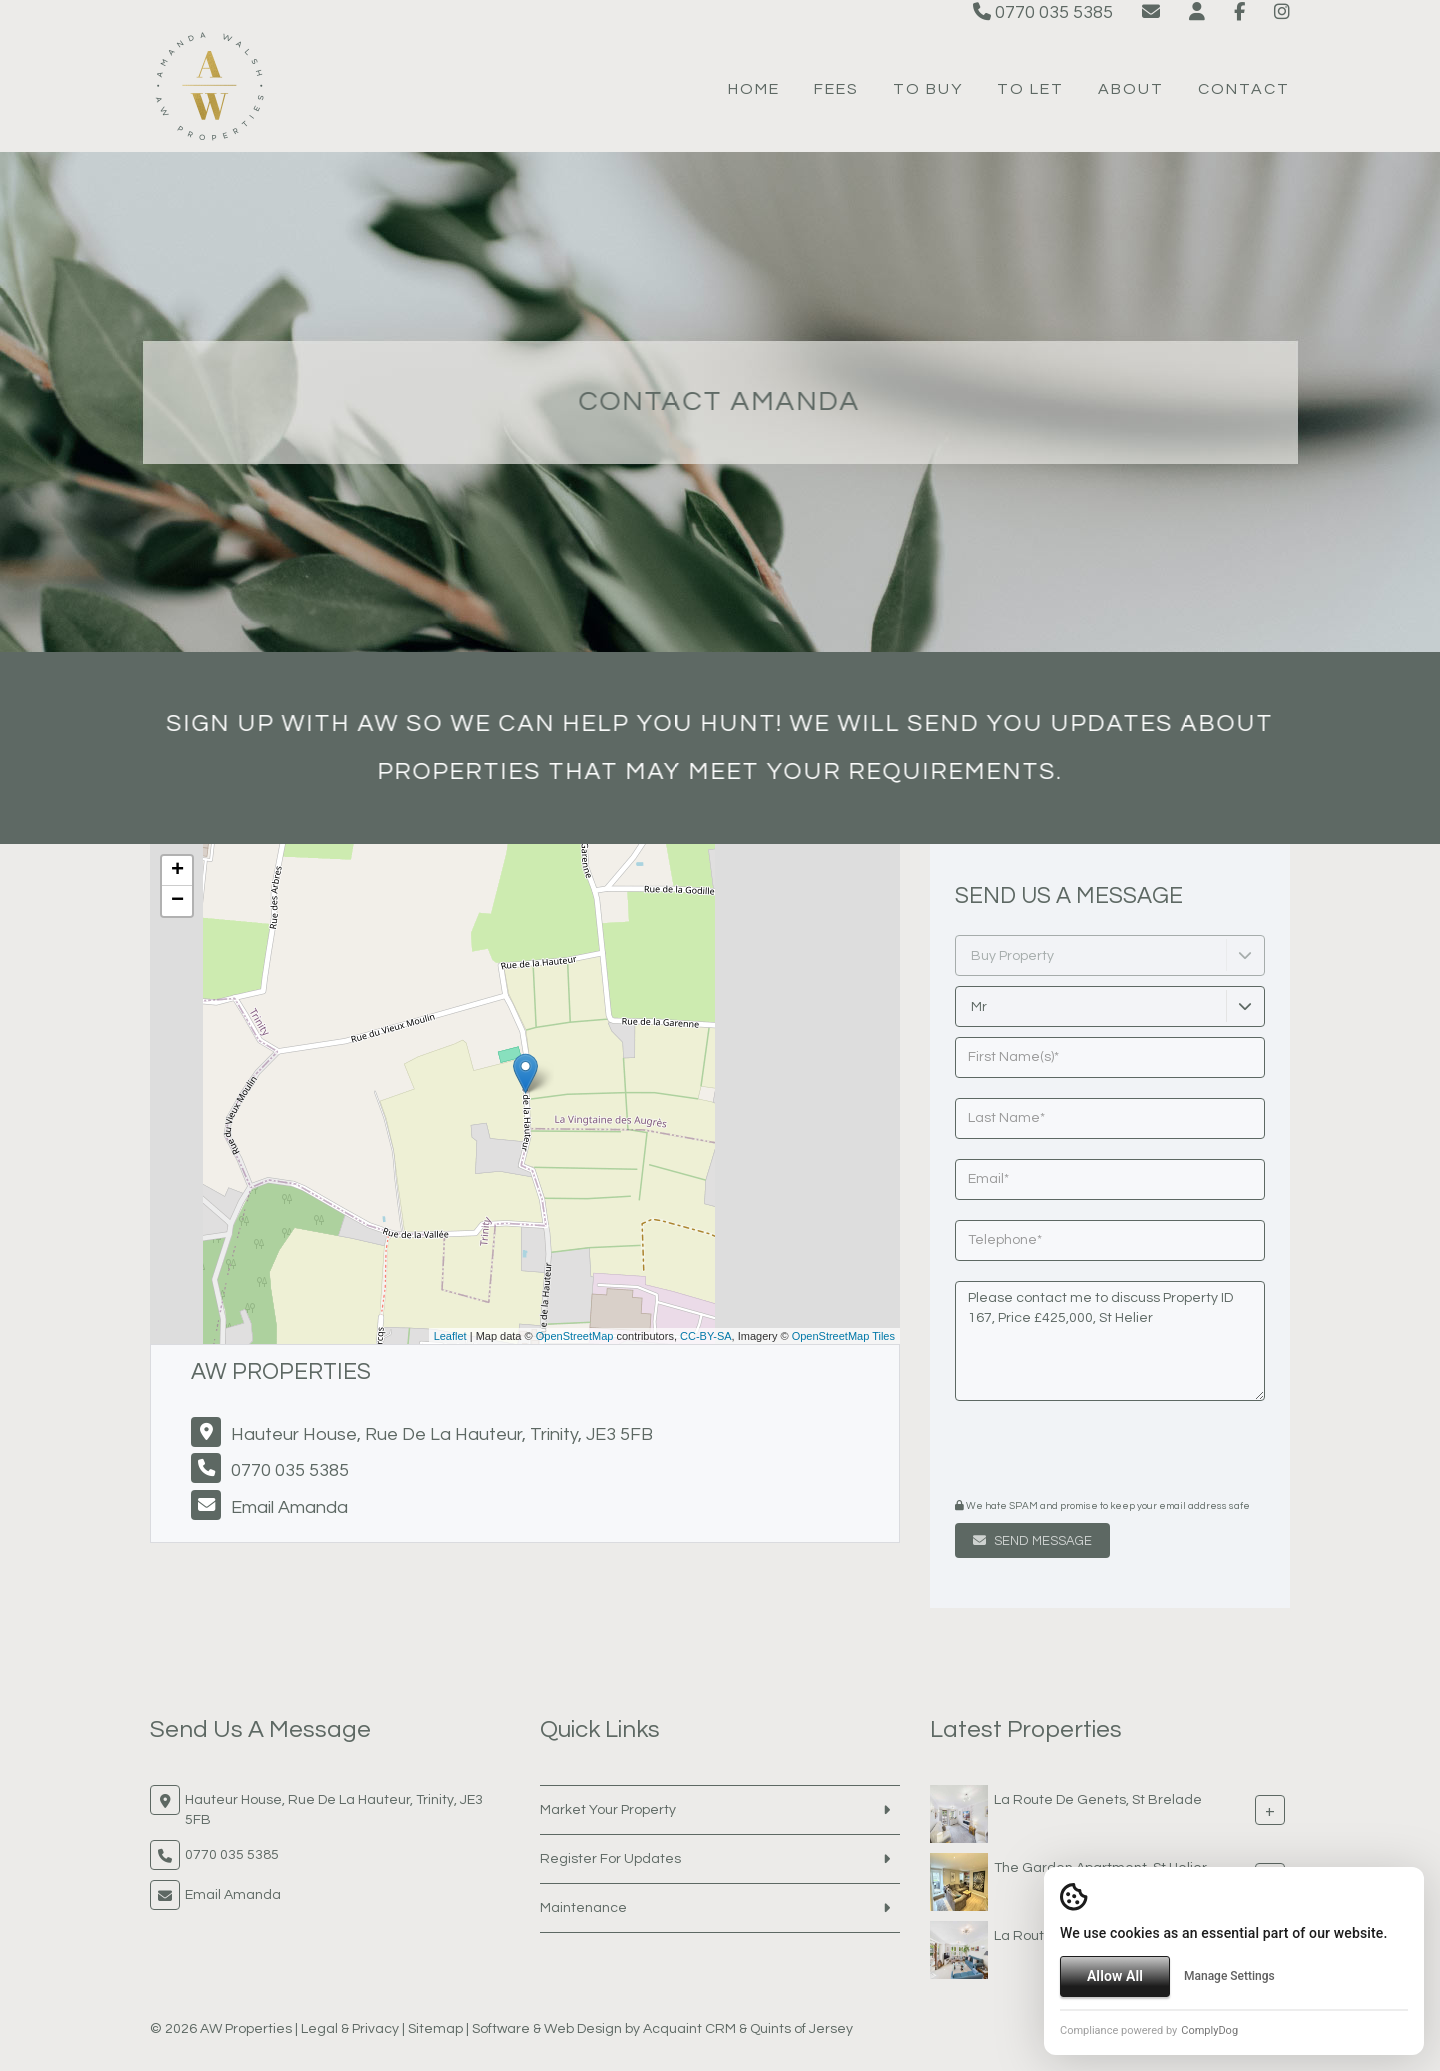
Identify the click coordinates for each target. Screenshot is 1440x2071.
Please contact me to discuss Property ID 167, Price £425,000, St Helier (1110, 1341)
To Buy (928, 89)
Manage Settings (1229, 1976)
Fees (836, 89)
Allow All (1115, 1976)
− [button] (177, 901)
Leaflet (450, 1336)
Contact (1244, 89)
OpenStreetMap (575, 1336)
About (1131, 89)
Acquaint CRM (689, 2029)
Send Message (1032, 1541)
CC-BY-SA (706, 1336)
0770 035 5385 (1043, 12)
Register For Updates (610, 1859)
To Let (1030, 89)
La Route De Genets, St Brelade (1098, 1799)
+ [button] (177, 871)
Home (754, 89)
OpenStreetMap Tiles (843, 1336)
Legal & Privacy (350, 2029)
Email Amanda (289, 1507)
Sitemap (435, 2029)
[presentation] (1076, 1452)
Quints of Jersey (801, 2029)
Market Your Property (608, 1810)
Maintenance (583, 1908)
